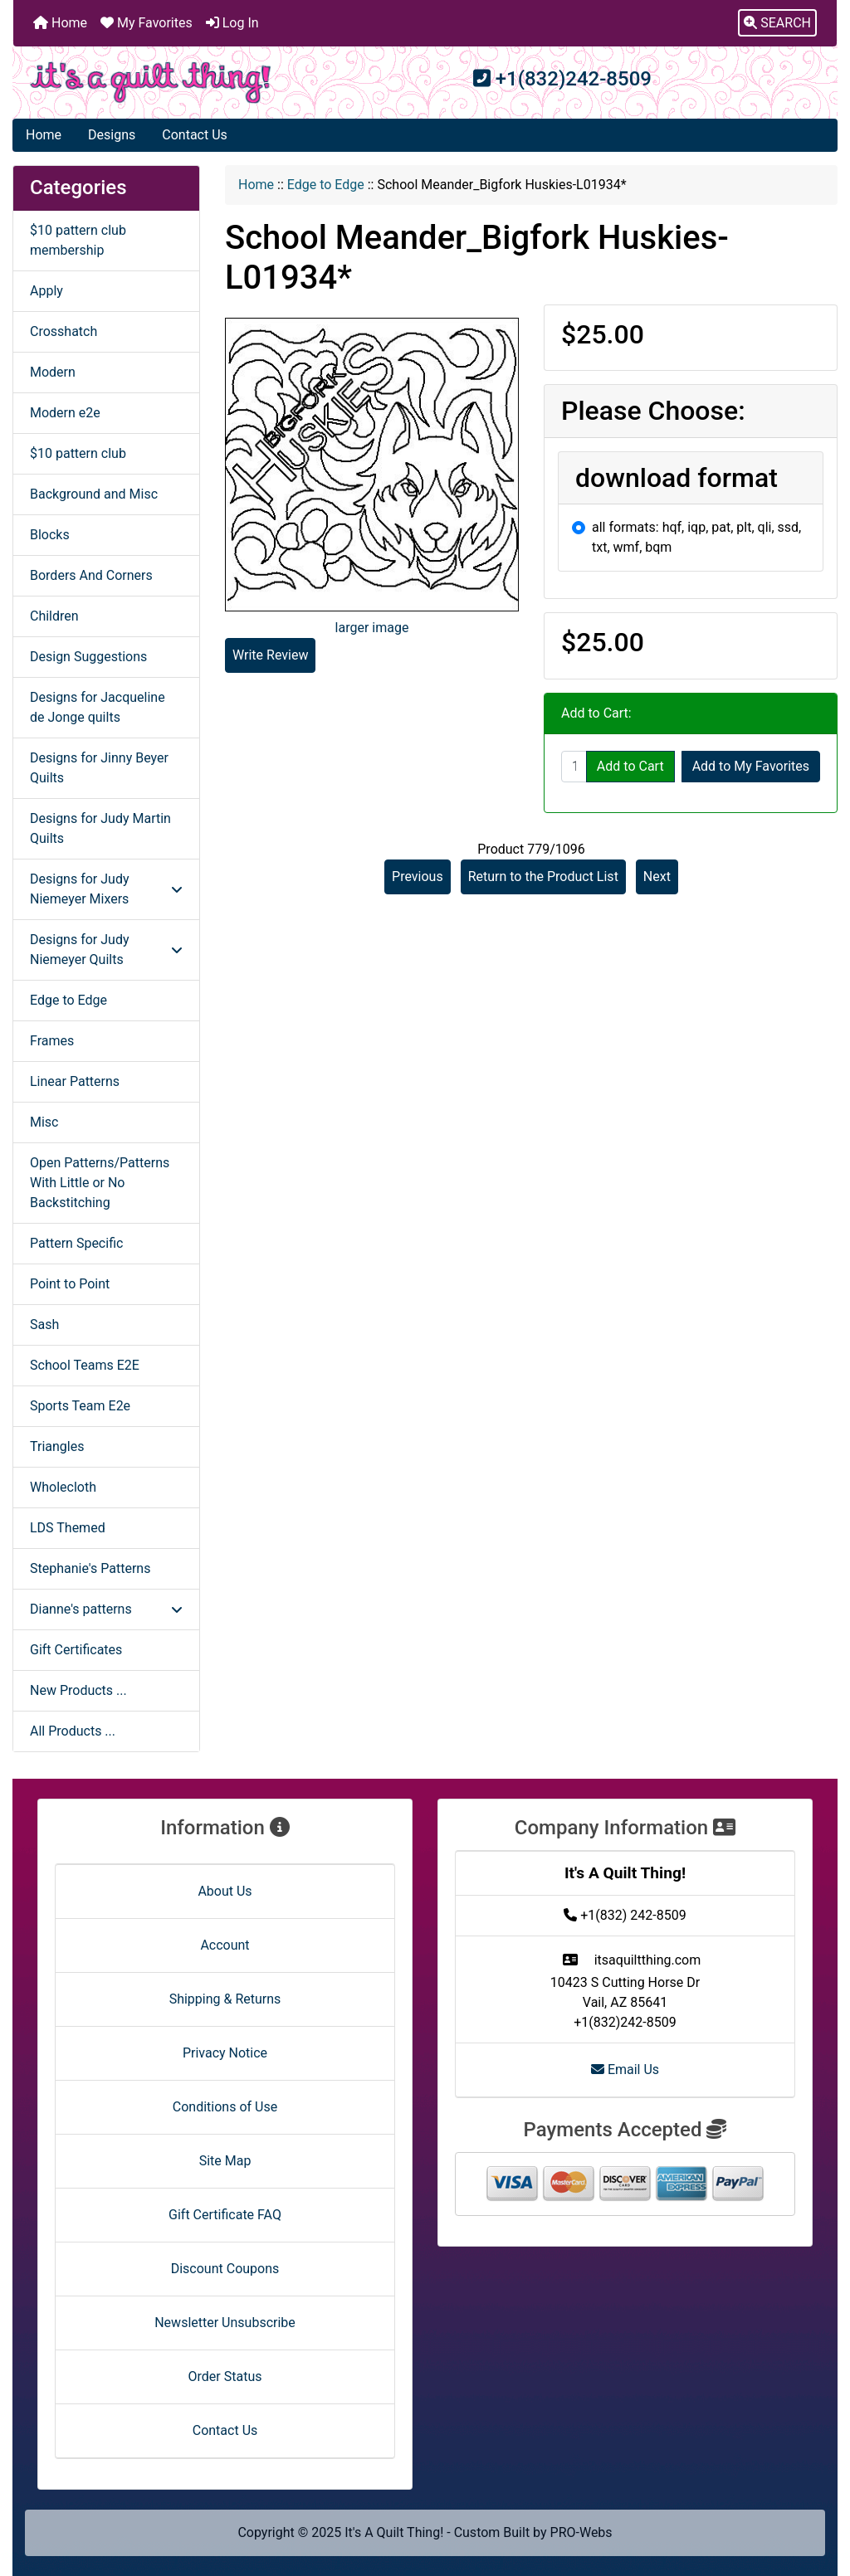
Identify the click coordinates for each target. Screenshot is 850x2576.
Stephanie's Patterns (90, 1568)
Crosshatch (63, 331)
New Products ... (78, 1690)
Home (60, 23)
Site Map (225, 2161)
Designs (111, 135)
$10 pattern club (78, 453)
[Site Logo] (151, 82)
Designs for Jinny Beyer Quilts (99, 768)
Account (224, 1945)
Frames (52, 1041)
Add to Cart (630, 766)
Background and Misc (94, 494)
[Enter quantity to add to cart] (574, 766)
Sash (44, 1324)
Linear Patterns (75, 1081)
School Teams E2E (84, 1365)
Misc (44, 1122)
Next (657, 876)
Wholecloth (63, 1487)
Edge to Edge (325, 184)
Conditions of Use (225, 2107)
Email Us (625, 2069)
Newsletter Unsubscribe (225, 2322)
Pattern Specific (76, 1243)
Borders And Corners (91, 575)
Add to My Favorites (750, 766)
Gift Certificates (76, 1650)
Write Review (270, 655)
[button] (777, 23)
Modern (53, 372)
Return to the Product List (543, 876)
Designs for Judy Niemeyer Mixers (106, 889)
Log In (232, 23)
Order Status (225, 2376)
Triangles (57, 1446)
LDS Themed (67, 1528)
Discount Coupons (225, 2269)
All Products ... (72, 1731)
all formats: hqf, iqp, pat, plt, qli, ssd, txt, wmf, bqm (696, 537)
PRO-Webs (581, 2532)
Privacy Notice (225, 2053)
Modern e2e (65, 413)
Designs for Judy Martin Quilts (100, 828)
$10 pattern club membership (78, 240)
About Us (225, 1891)
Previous (417, 876)
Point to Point (70, 1284)
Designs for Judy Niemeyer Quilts (106, 949)
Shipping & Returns (225, 1999)
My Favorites (146, 23)
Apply (46, 291)
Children (54, 616)
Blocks (50, 535)
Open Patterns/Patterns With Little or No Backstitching (99, 1182)
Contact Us (194, 135)
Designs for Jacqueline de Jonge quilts (97, 707)
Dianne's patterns (106, 1609)
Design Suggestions (88, 657)
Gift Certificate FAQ (225, 2215)
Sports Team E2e (80, 1406)
